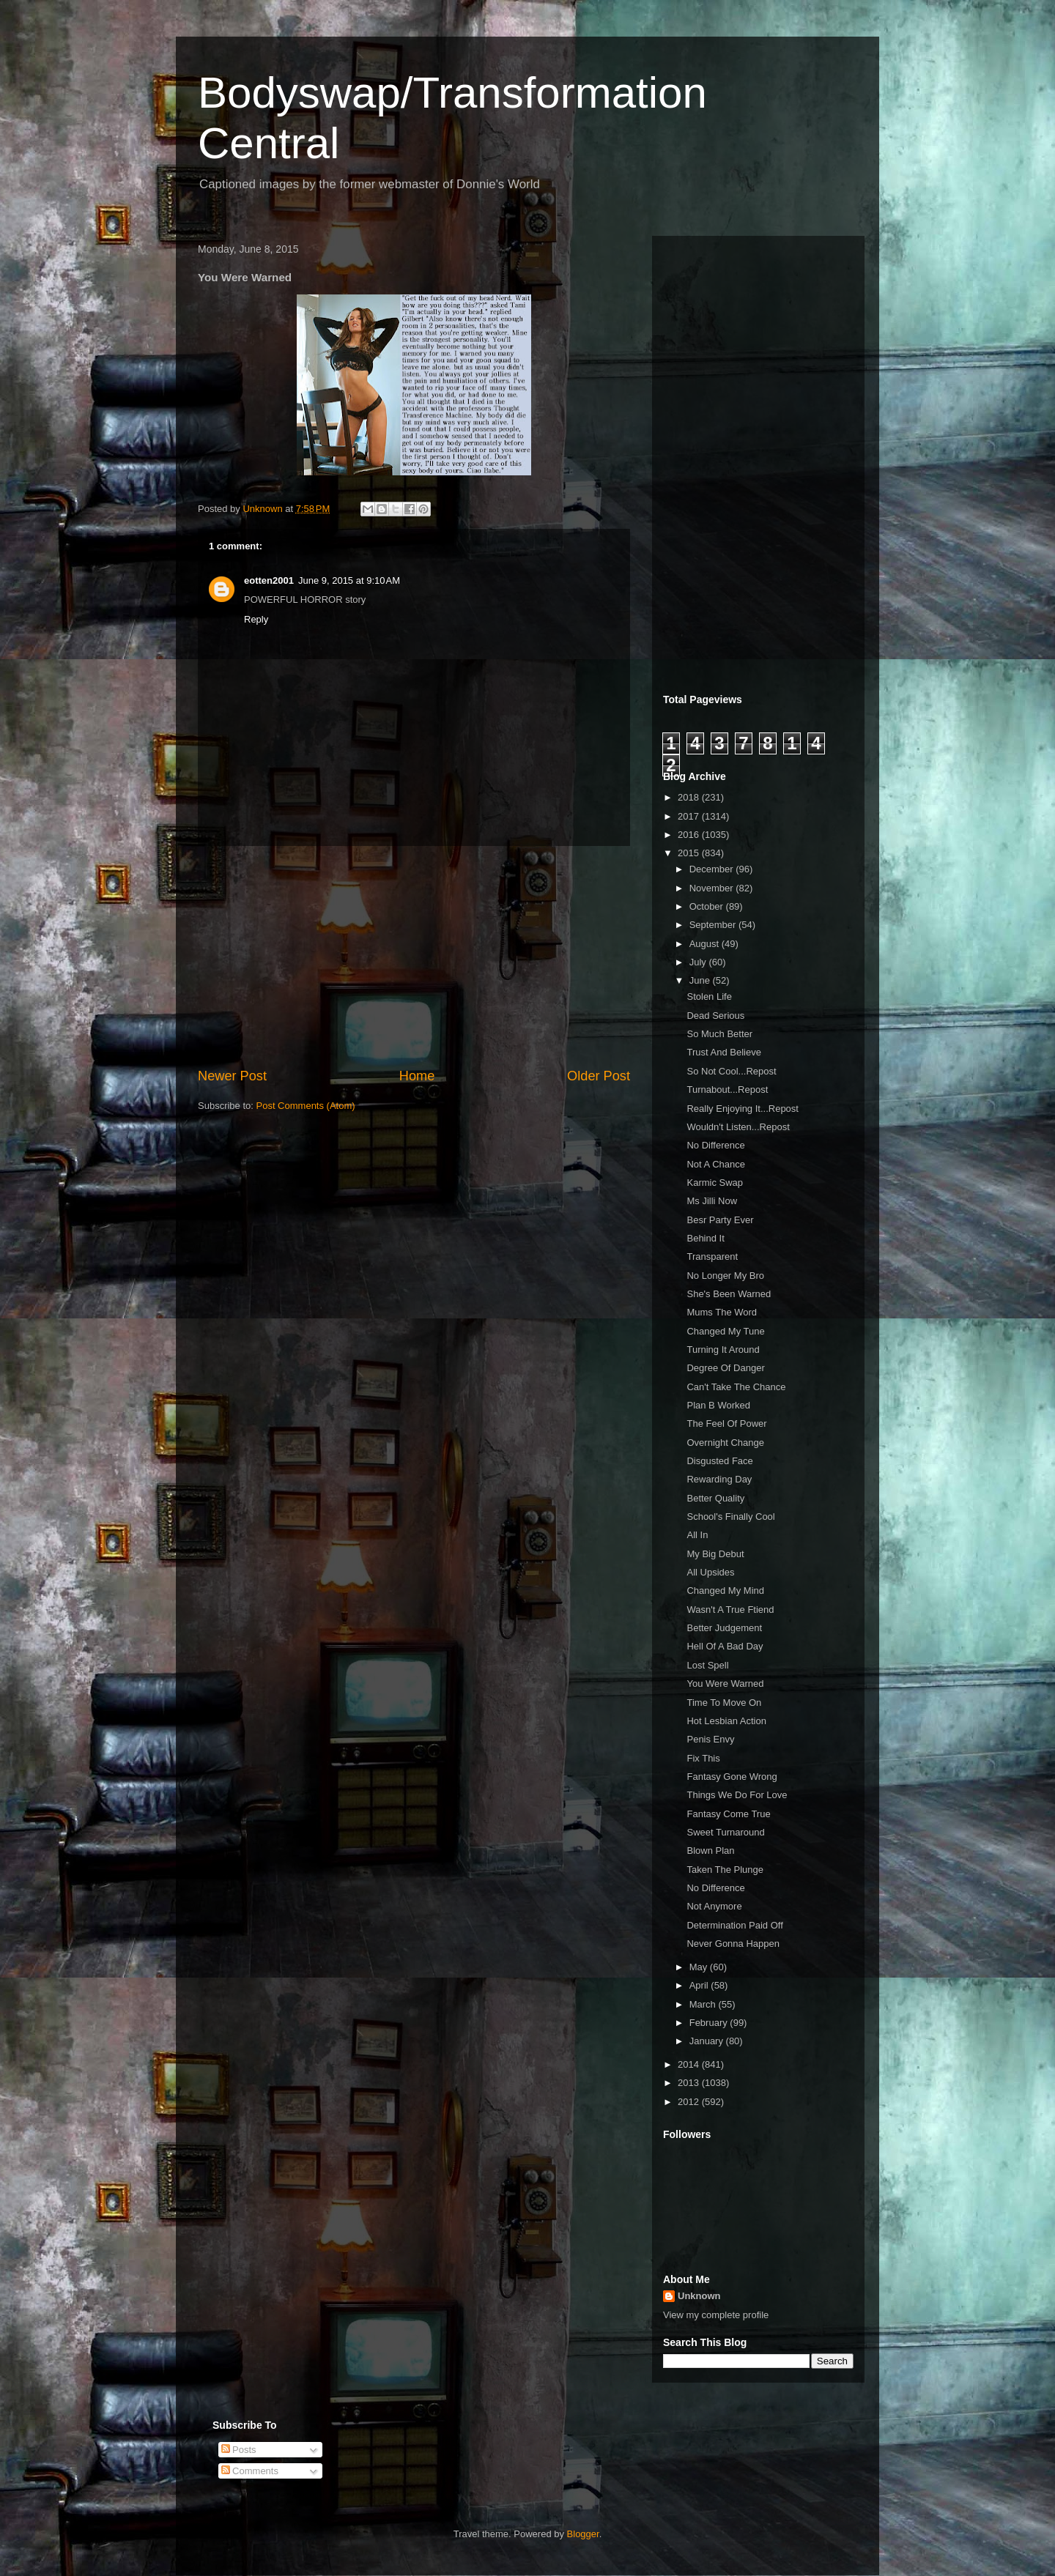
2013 (690, 2082)
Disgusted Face (719, 1460)
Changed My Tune (725, 1331)
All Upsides (710, 1572)
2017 (690, 816)
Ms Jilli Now (711, 1200)
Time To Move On (723, 1702)
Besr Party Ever (719, 1219)
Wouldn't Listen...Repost (737, 1126)
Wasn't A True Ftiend (730, 1609)
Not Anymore (713, 1906)
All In (697, 1534)
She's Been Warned (728, 1293)
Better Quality (715, 1498)
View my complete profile (716, 2314)
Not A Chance (715, 1164)
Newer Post (232, 1076)
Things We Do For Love (736, 1794)
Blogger (583, 2533)
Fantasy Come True (728, 1813)
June (701, 980)
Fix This (702, 1758)
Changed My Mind (725, 1590)
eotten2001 (269, 580)
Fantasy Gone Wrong (731, 1776)
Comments (249, 2470)
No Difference (715, 1145)
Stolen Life (708, 996)
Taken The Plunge (724, 1869)
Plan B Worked (717, 1405)
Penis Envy (710, 1739)
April (700, 1985)
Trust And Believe (723, 1052)
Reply (256, 619)
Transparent (712, 1256)
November (712, 888)
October (707, 906)
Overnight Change (725, 1442)
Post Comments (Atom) (305, 1105)
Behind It (705, 1238)
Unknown (699, 2295)
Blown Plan (710, 1850)
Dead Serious (715, 1015)
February (709, 2022)
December (712, 869)
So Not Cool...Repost (731, 1071)
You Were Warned (724, 1683)
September (713, 924)
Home (417, 1076)
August (705, 943)
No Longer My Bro (725, 1275)
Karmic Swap (714, 1182)
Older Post (598, 1076)
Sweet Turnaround (725, 1832)
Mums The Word (721, 1312)
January (707, 2040)
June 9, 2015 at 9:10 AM (349, 580)
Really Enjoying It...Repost (742, 1108)
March (704, 2004)
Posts (238, 2449)
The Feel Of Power (726, 1423)
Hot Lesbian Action (726, 1720)
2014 (690, 2064)
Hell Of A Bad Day (724, 1646)
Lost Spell (707, 1665)
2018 (690, 797)
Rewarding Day (719, 1479)
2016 (690, 834)
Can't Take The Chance (735, 1386)
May (699, 1966)
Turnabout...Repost (727, 1089)
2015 (690, 852)
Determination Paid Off (734, 1925)
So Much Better (719, 1033)
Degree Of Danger (725, 1367)
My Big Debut (715, 1553)
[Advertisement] (414, 956)
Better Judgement (724, 1627)
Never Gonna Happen (732, 1943)
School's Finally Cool (730, 1516)
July (699, 962)
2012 (690, 2101)
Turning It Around (722, 1349)
